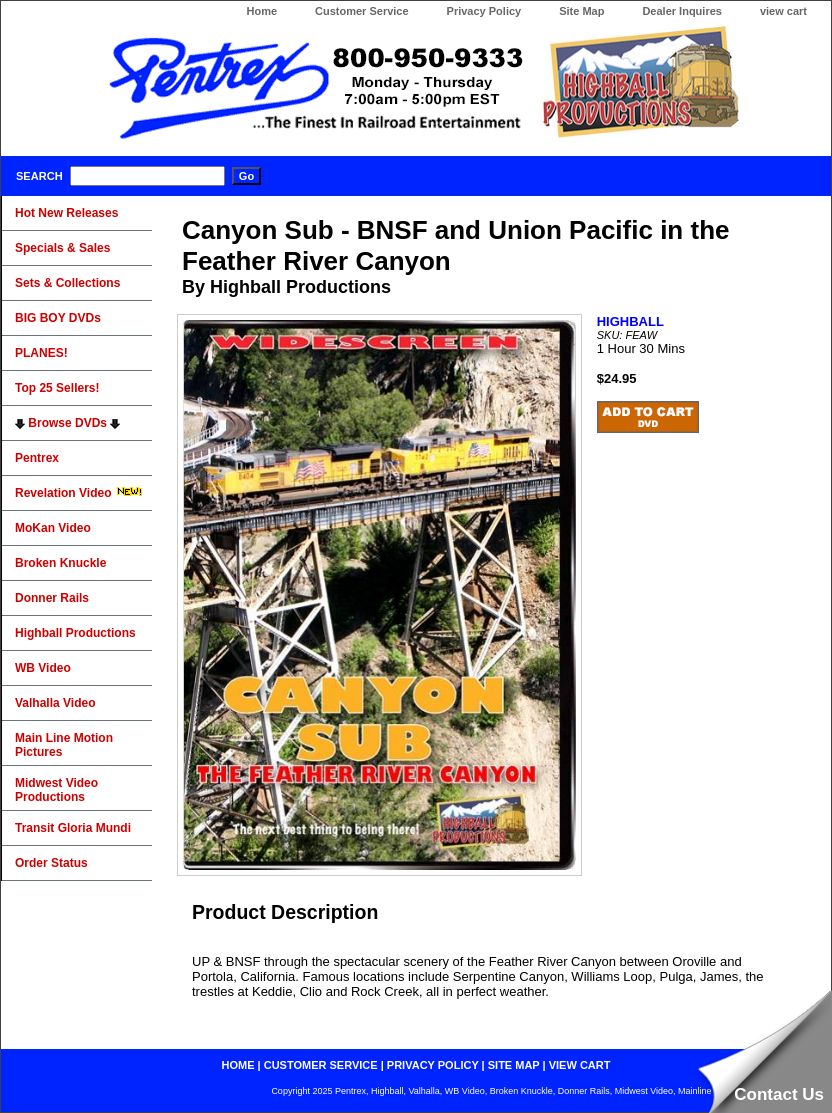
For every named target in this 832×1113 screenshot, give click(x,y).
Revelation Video (79, 493)
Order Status (51, 863)
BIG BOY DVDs (58, 318)
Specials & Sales (62, 248)
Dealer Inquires (681, 11)
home (238, 1065)
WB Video (43, 668)
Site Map (581, 11)
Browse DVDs (67, 423)
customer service (321, 1065)
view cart (783, 11)
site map (514, 1065)
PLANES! (41, 353)
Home (261, 11)
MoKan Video (53, 528)
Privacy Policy (484, 11)
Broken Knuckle (60, 563)
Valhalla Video (55, 703)
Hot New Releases (66, 213)
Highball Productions (75, 633)
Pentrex (37, 458)
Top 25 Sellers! (57, 388)
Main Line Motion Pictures (64, 745)
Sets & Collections (67, 283)
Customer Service (362, 11)
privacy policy (433, 1065)
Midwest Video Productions (56, 790)
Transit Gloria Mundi (73, 828)
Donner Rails (52, 598)
